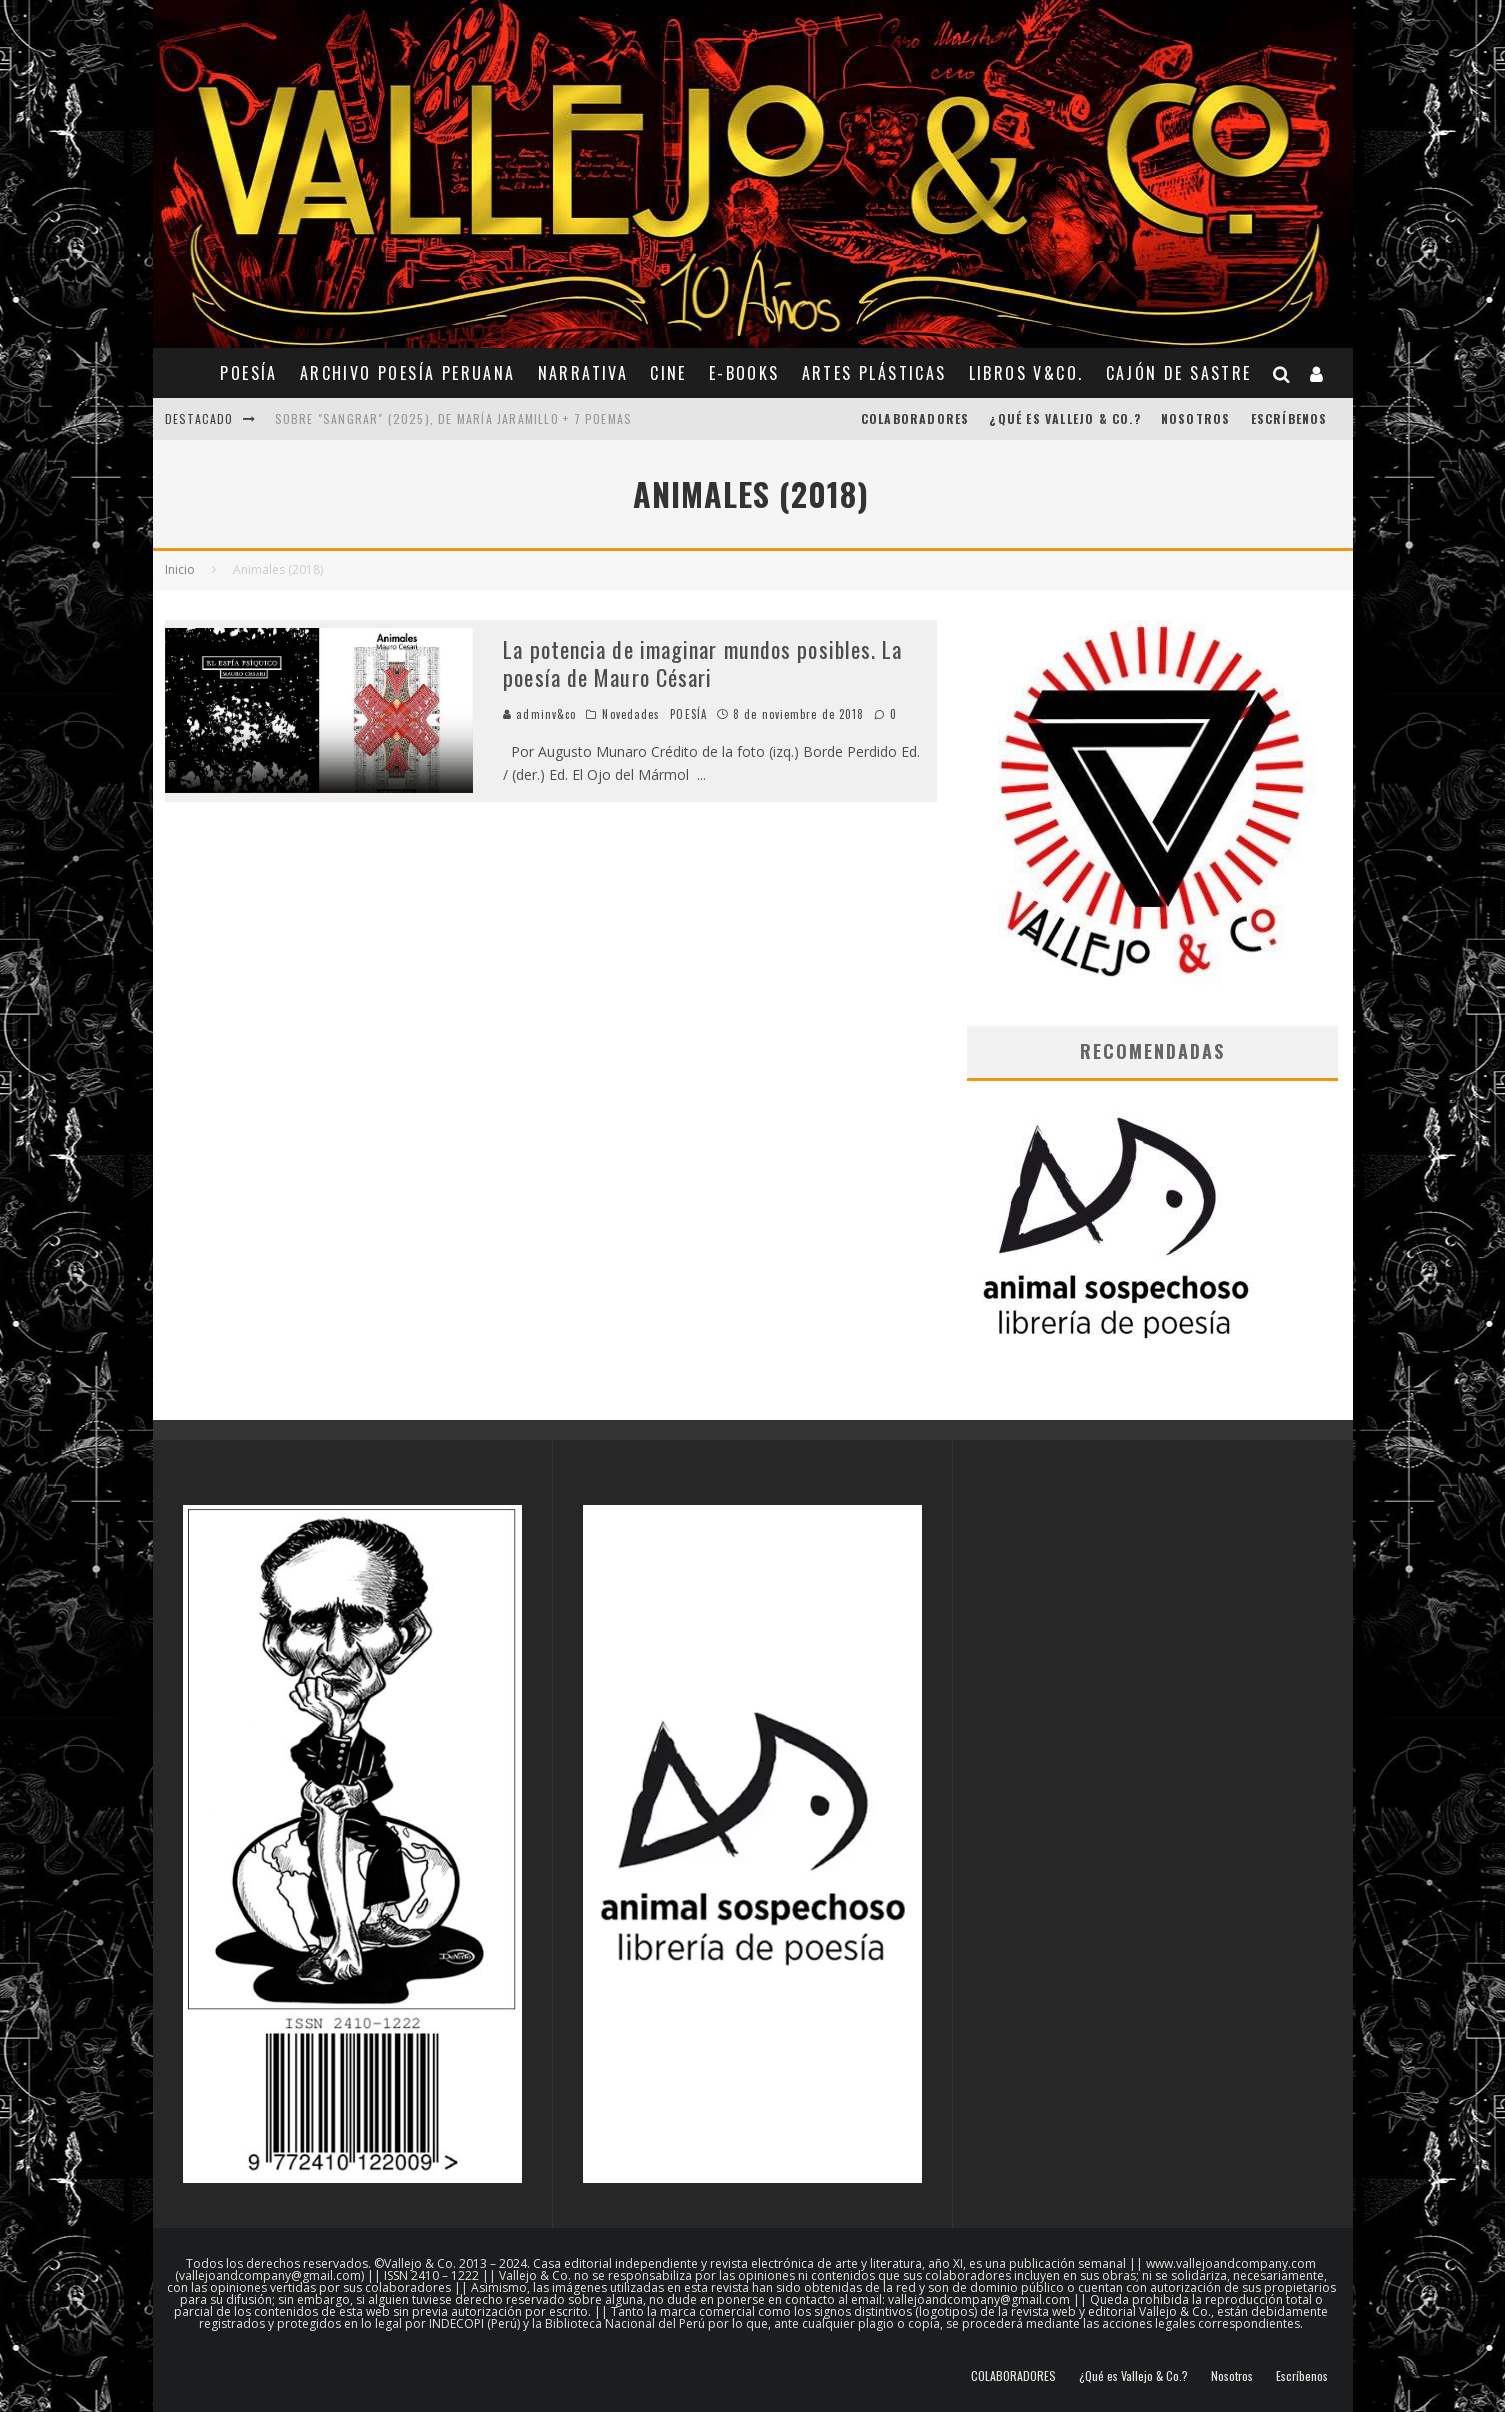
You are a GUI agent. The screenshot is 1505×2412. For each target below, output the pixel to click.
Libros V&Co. (1026, 373)
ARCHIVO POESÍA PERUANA (408, 373)
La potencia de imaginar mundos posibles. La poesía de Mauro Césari (702, 663)
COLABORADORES (915, 418)
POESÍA (248, 373)
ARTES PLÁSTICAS (874, 373)
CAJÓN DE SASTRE (1179, 373)
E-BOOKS (744, 373)
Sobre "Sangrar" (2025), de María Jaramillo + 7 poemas (454, 418)
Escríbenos (1289, 418)
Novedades (631, 714)
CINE (668, 373)
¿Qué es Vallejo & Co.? (1064, 418)
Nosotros (1196, 418)
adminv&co (539, 714)
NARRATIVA (583, 373)
